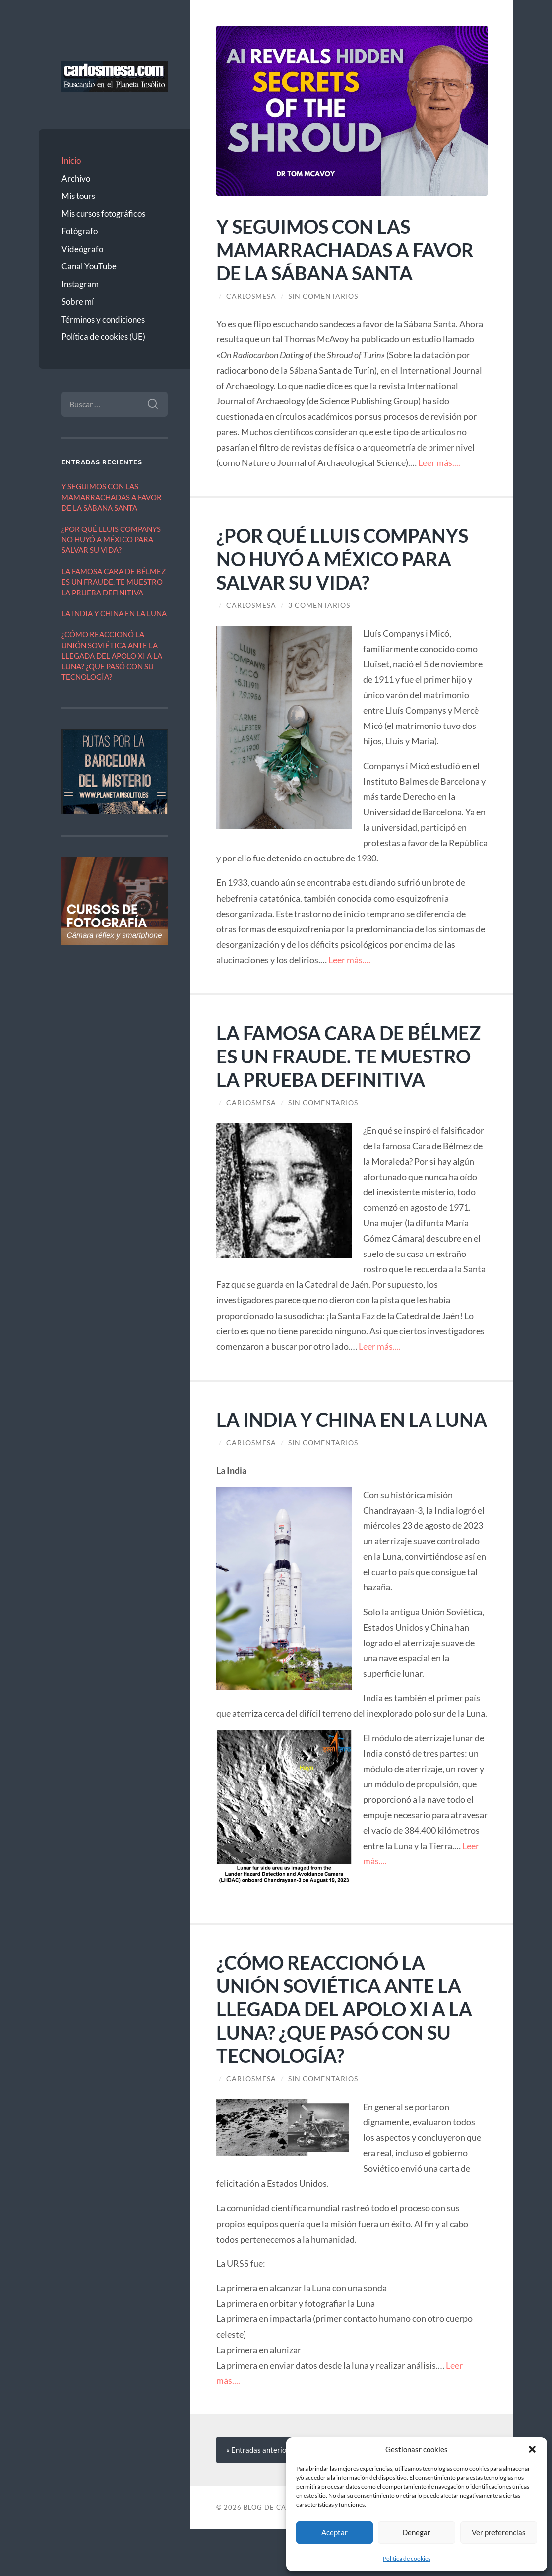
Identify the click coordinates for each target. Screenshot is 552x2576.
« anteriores (261, 2496)
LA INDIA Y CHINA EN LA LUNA (114, 613)
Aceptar (334, 2532)
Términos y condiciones (103, 319)
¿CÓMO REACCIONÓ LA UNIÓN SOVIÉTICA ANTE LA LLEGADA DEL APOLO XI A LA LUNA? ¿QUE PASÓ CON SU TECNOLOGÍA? (111, 655)
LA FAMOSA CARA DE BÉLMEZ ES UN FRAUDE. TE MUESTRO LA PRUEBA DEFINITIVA (113, 582)
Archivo (75, 178)
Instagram (80, 284)
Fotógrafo (79, 231)
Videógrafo (82, 249)
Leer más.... (439, 462)
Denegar (416, 2532)
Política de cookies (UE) (103, 336)
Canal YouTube (89, 266)
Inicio (71, 160)
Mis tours (78, 196)
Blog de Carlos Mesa (284, 2554)
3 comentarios (319, 605)
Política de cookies (406, 2558)
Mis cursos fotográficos (103, 213)
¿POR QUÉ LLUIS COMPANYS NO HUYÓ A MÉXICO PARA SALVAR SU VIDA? (111, 540)
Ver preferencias (499, 2532)
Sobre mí (77, 301)
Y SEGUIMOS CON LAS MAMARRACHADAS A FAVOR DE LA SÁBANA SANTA (111, 497)
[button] (532, 2449)
